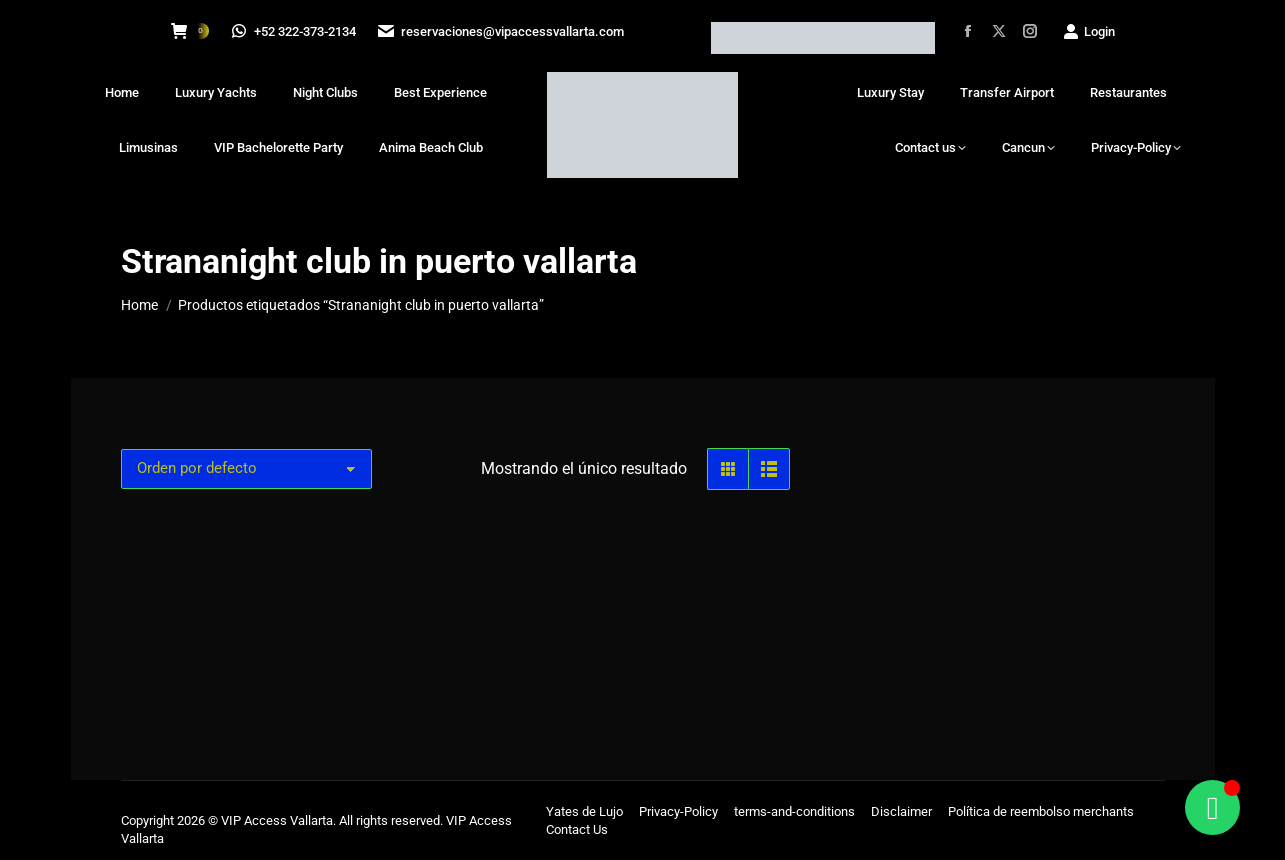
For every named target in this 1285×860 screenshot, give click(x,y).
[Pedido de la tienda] (246, 469)
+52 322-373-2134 (295, 31)
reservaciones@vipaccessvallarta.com (503, 31)
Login (1088, 31)
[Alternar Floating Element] (1212, 807)
